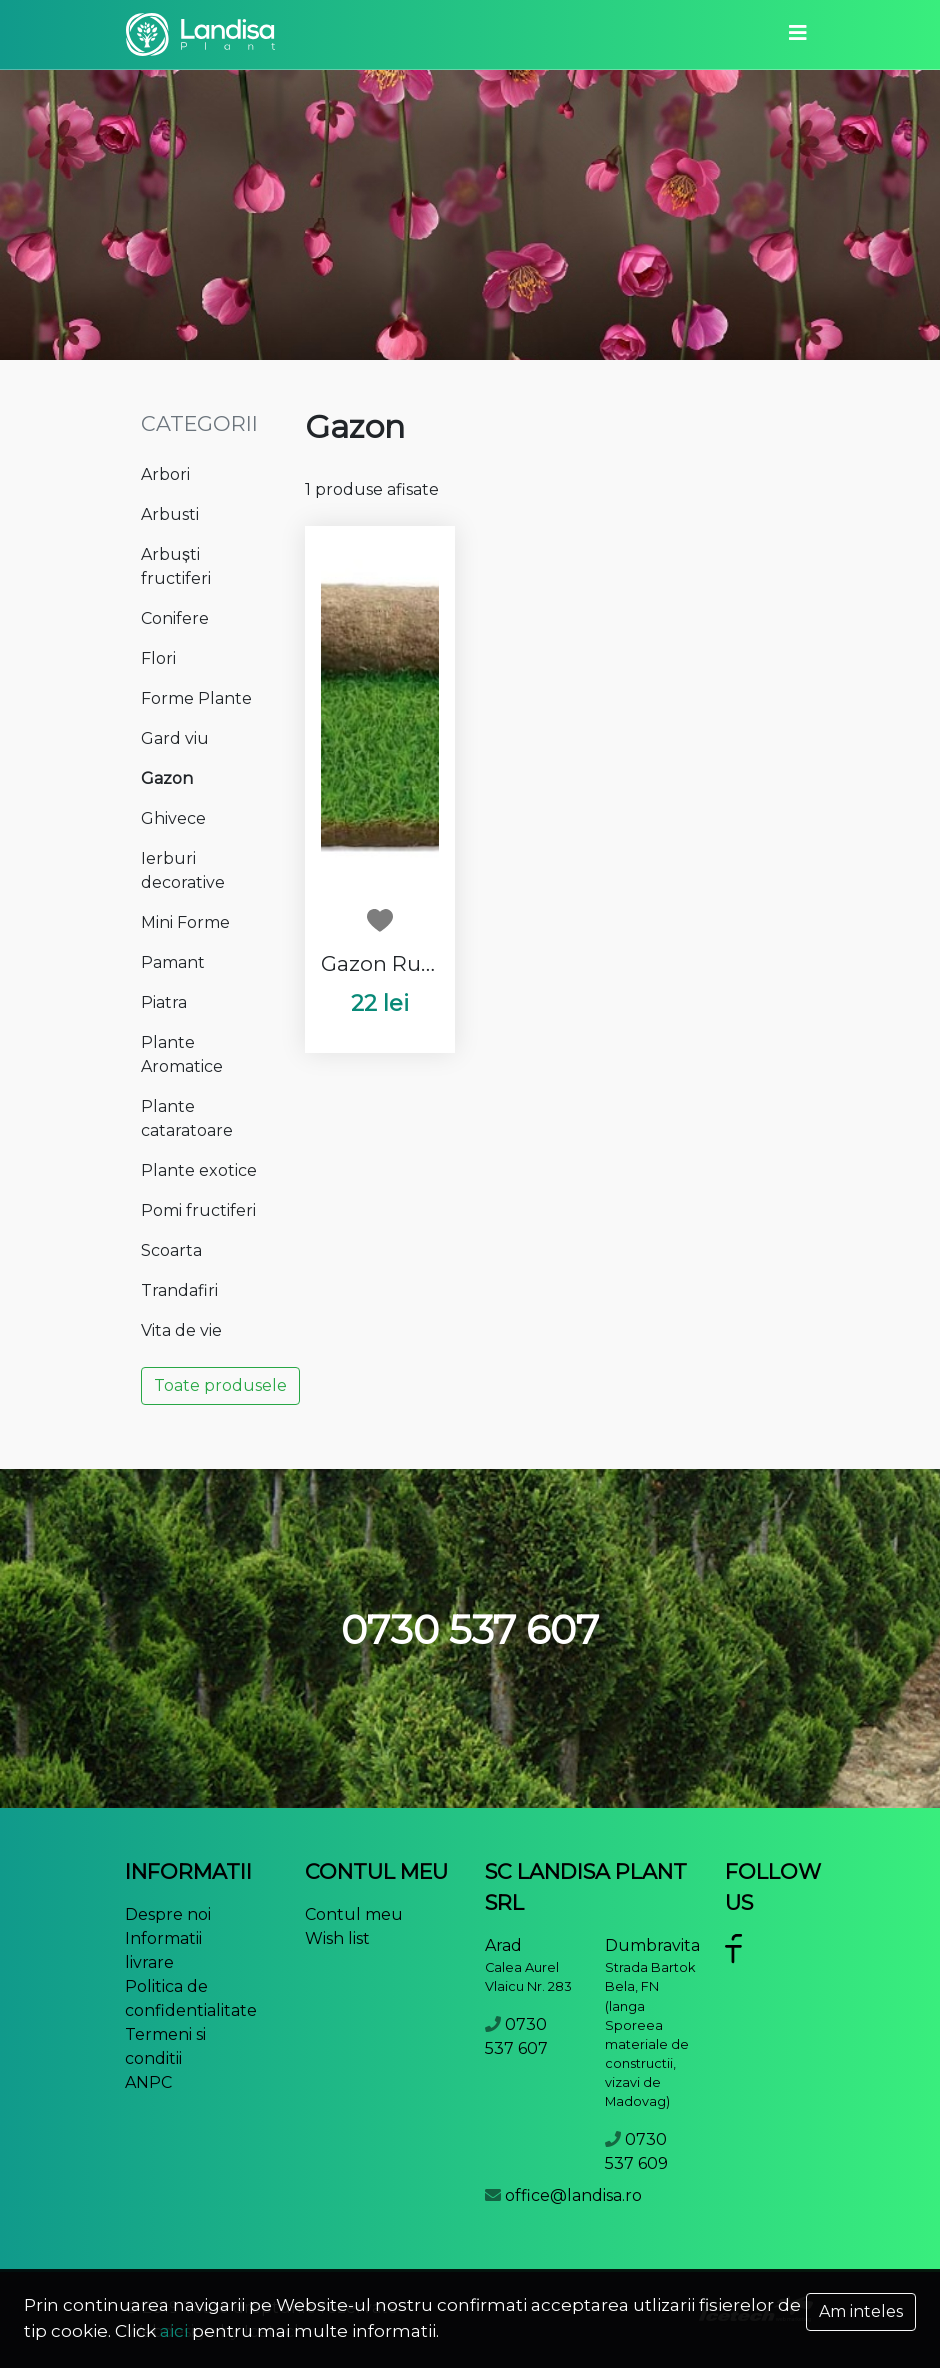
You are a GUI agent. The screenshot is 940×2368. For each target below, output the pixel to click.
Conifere (175, 618)
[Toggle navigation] (798, 34)
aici (174, 2331)
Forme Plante (196, 698)
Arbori (165, 474)
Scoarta (171, 1250)
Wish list (337, 1938)
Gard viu (175, 738)
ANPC (148, 2082)
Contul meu (354, 1914)
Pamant (173, 962)
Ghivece (173, 818)
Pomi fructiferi (198, 1210)
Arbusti (170, 514)
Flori (158, 658)
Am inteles (861, 2311)
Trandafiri (179, 1290)
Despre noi (168, 1914)
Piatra (164, 1002)
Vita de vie (181, 1330)
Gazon (167, 778)
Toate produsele (220, 1385)
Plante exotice (199, 1170)
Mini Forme (185, 922)
